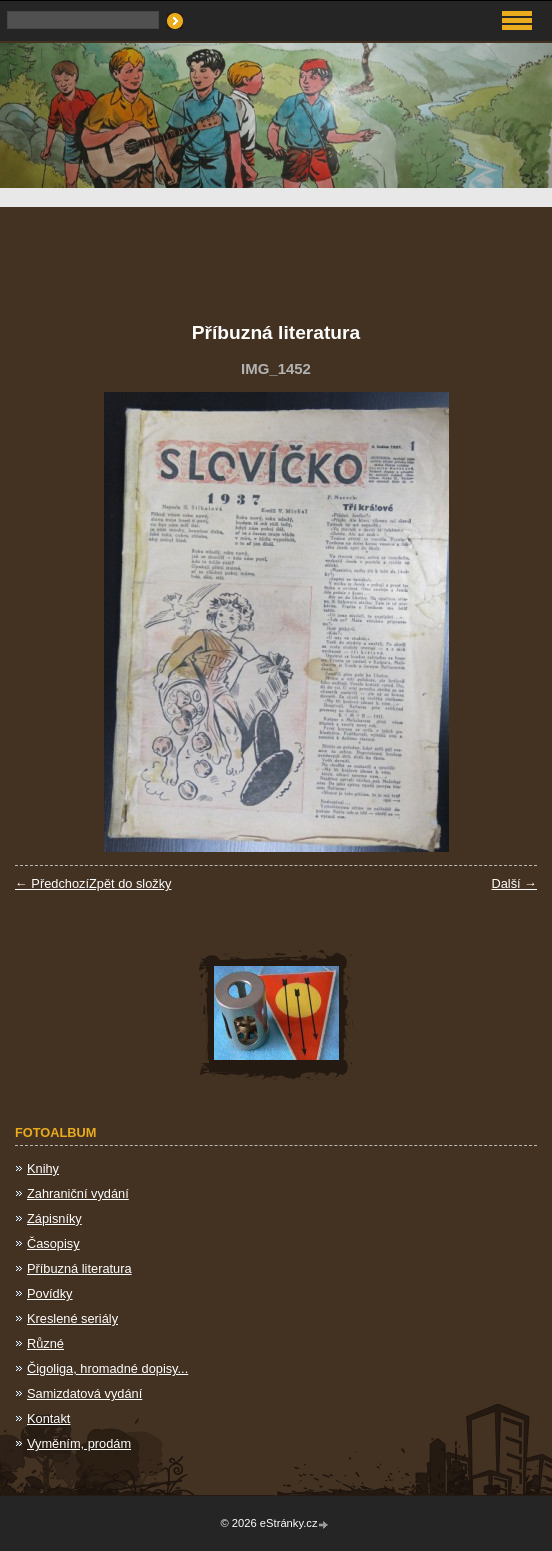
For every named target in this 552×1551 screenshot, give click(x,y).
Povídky (50, 1293)
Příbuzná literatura (79, 1268)
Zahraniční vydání (78, 1193)
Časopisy (53, 1243)
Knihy (43, 1168)
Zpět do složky (130, 883)
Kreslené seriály (72, 1318)
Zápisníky (54, 1218)
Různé (45, 1343)
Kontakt (48, 1418)
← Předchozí (52, 883)
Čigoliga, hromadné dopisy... (107, 1368)
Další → (514, 883)
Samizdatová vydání (84, 1393)
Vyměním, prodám (79, 1443)
